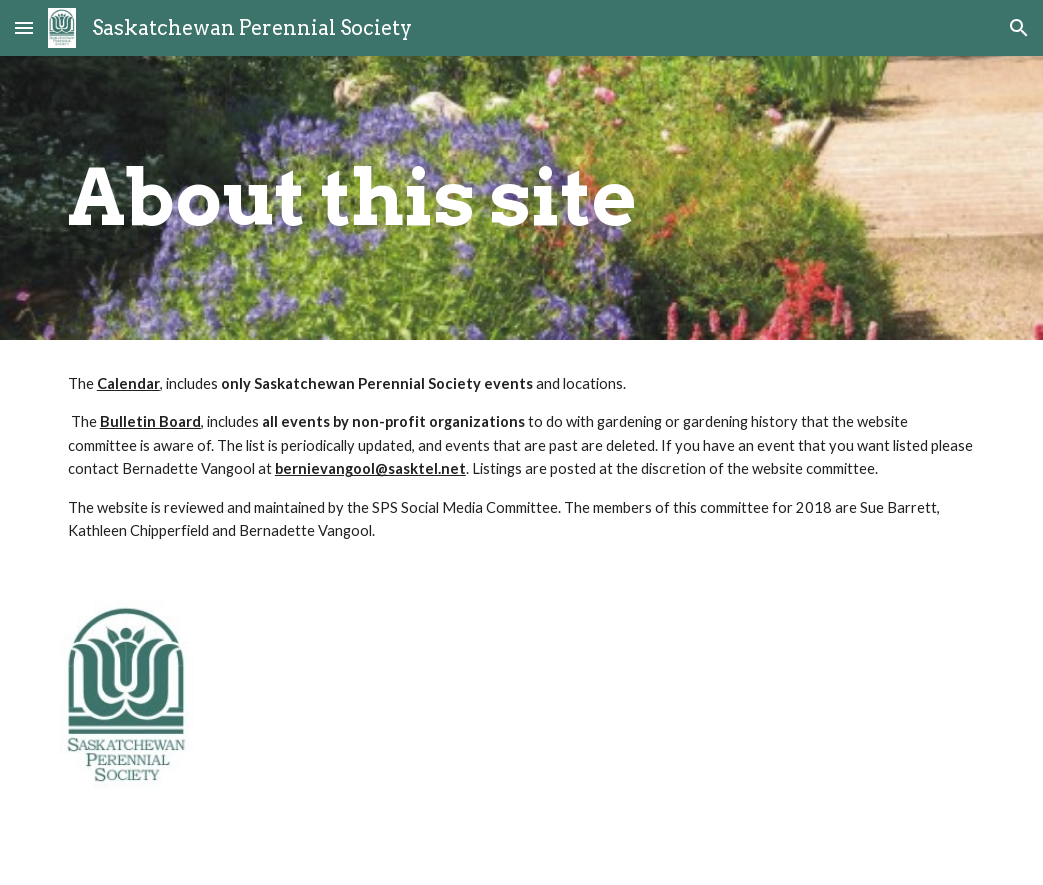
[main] (521, 198)
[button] (24, 27)
